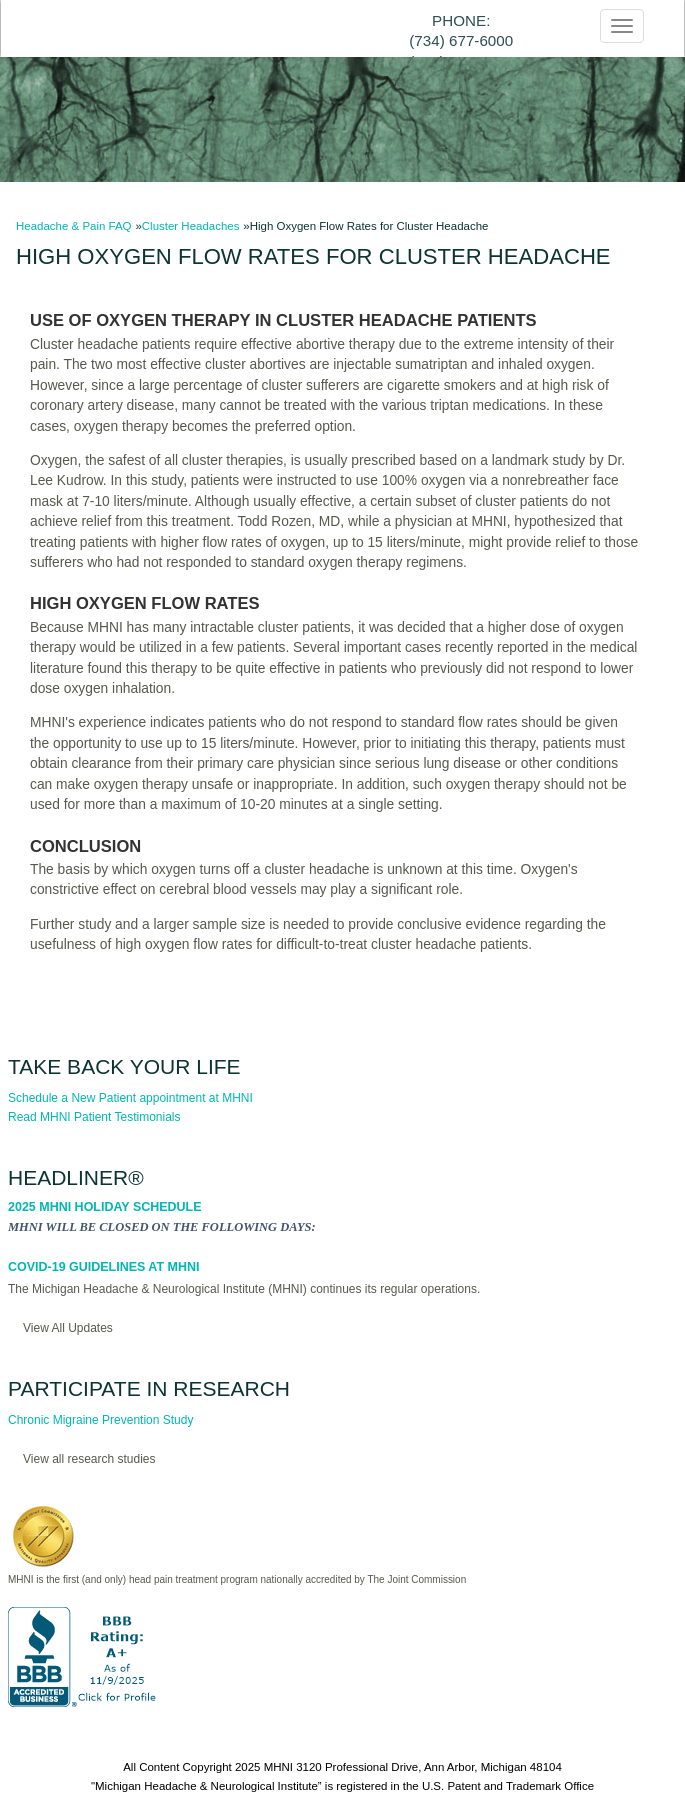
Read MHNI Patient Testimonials (94, 1117)
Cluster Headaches (191, 226)
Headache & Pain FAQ (74, 226)
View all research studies (89, 1459)
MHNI (278, 1767)
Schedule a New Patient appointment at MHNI (130, 1098)
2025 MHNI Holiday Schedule (105, 1207)
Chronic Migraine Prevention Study (100, 1420)
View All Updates (68, 1328)
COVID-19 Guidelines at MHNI (103, 1267)
